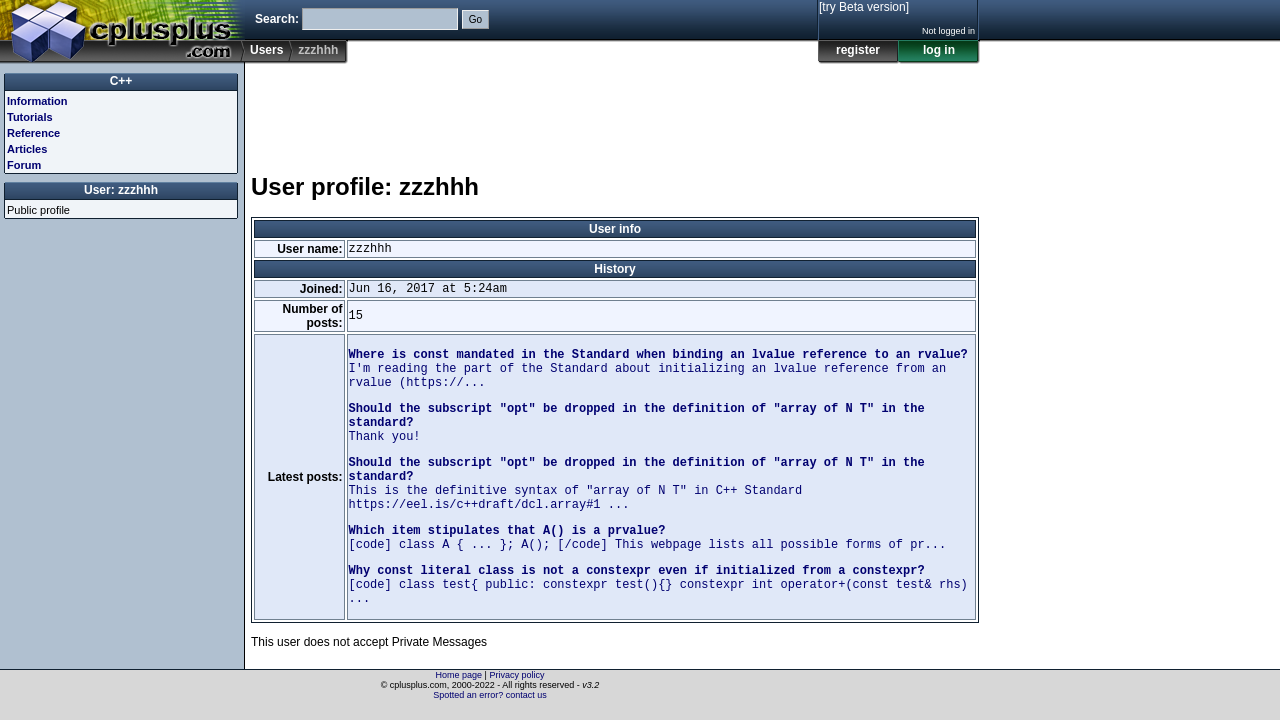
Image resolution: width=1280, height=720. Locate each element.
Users (266, 50)
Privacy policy (516, 675)
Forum (24, 165)
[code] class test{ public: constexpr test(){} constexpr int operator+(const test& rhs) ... (658, 585)
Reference (33, 133)
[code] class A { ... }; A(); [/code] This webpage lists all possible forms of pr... (648, 538)
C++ (121, 81)
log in (939, 50)
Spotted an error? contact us (490, 695)
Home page (459, 675)
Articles (27, 149)
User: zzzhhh (121, 190)
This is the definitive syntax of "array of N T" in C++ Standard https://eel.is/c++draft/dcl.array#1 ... (637, 484)
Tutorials (30, 117)
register (858, 50)
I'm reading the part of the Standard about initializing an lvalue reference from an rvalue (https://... (658, 369)
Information (37, 101)
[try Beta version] (864, 7)
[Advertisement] (615, 109)
